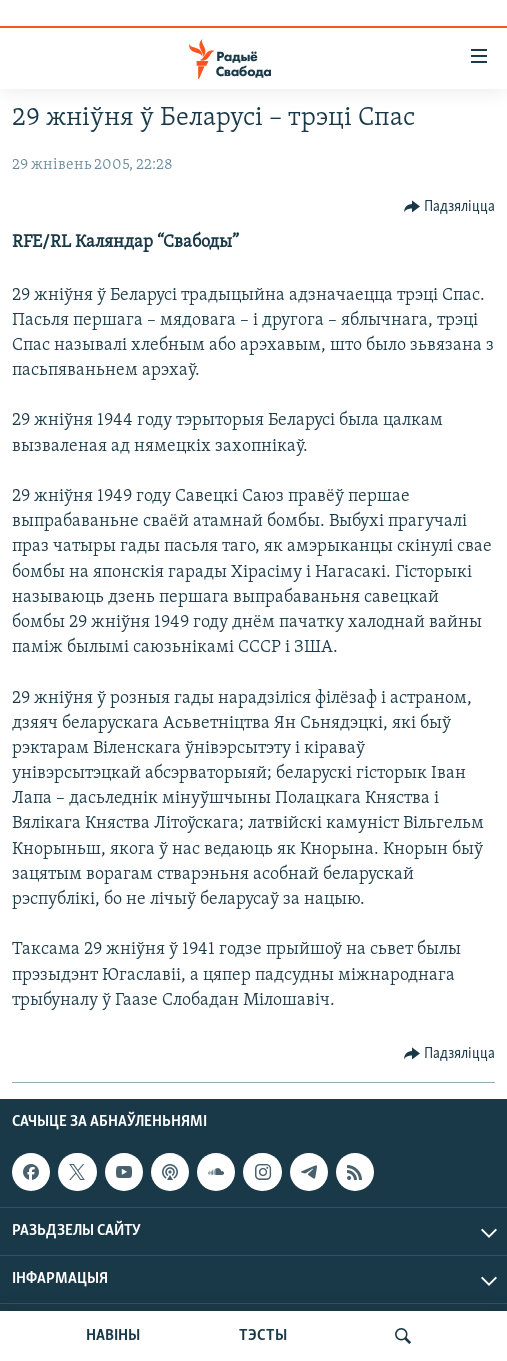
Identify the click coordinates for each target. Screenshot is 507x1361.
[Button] (450, 207)
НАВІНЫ (113, 1336)
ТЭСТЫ (263, 1336)
